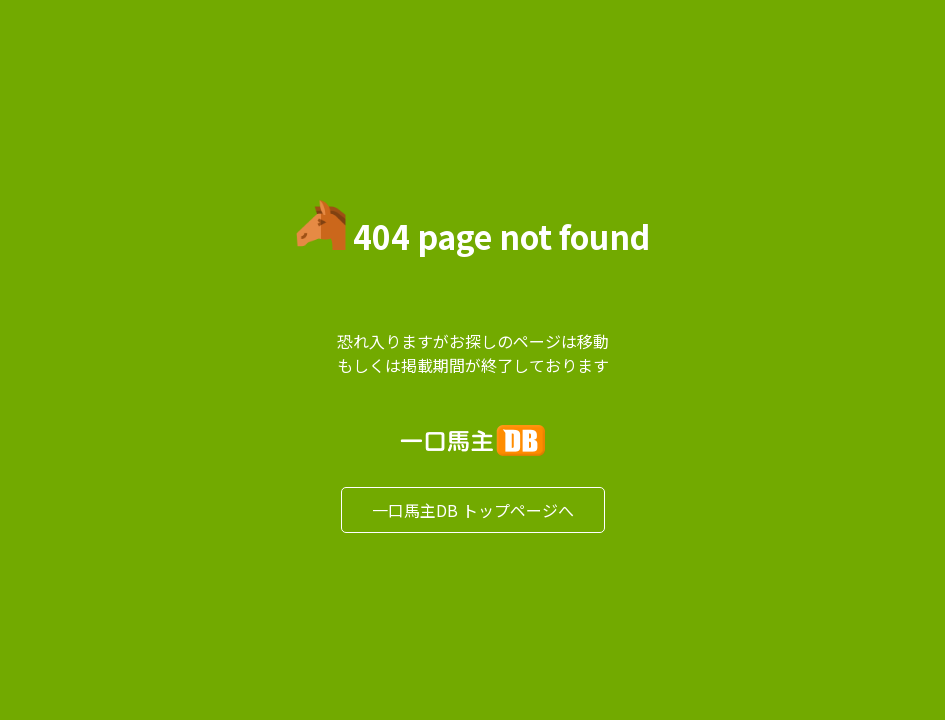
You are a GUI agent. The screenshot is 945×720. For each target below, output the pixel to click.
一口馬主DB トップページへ (473, 510)
